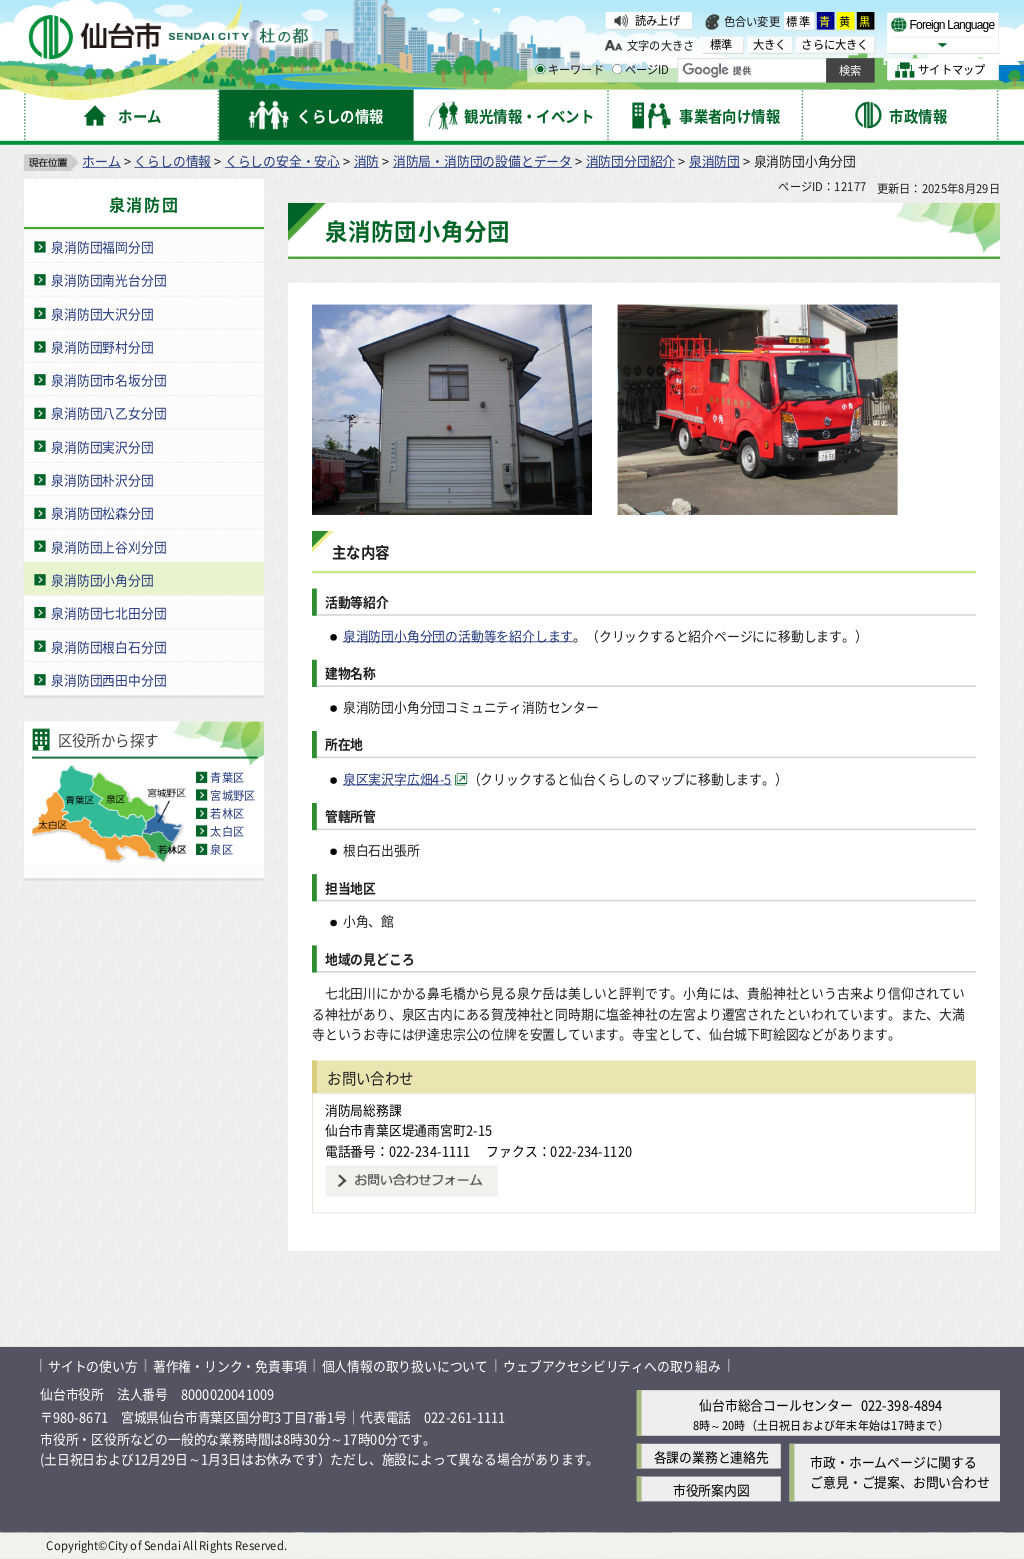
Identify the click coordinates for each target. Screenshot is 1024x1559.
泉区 (221, 849)
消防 (367, 160)
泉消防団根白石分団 (108, 645)
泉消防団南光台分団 (108, 279)
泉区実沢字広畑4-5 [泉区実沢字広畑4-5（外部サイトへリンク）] (397, 778)
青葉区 (227, 777)
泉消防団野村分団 (102, 346)
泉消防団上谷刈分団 (108, 546)
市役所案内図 (711, 1489)
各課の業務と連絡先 (711, 1456)
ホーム (101, 160)
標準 (799, 21)
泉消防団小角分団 (102, 579)
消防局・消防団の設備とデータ (482, 160)
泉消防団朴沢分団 (102, 479)
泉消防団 (714, 160)
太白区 (227, 831)
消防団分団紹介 (631, 160)
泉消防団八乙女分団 (108, 412)
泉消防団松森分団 (102, 512)
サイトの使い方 (93, 1365)
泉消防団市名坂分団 (108, 379)
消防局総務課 (363, 1109)
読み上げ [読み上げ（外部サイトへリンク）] (657, 20)
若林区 (227, 813)
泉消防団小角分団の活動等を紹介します (458, 635)
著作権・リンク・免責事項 (230, 1365)
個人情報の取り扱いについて (405, 1365)
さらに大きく (834, 44)
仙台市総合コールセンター (776, 1404)
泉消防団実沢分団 (102, 446)
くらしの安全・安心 (282, 160)
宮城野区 (232, 795)
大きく (770, 44)
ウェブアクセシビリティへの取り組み (612, 1365)
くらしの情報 (172, 160)
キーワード (569, 70)
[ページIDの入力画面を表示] (617, 69)
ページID (641, 70)
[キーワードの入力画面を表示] (540, 69)
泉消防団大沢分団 (102, 313)
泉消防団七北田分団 (108, 612)
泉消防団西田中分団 (108, 679)
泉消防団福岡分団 (102, 246)
